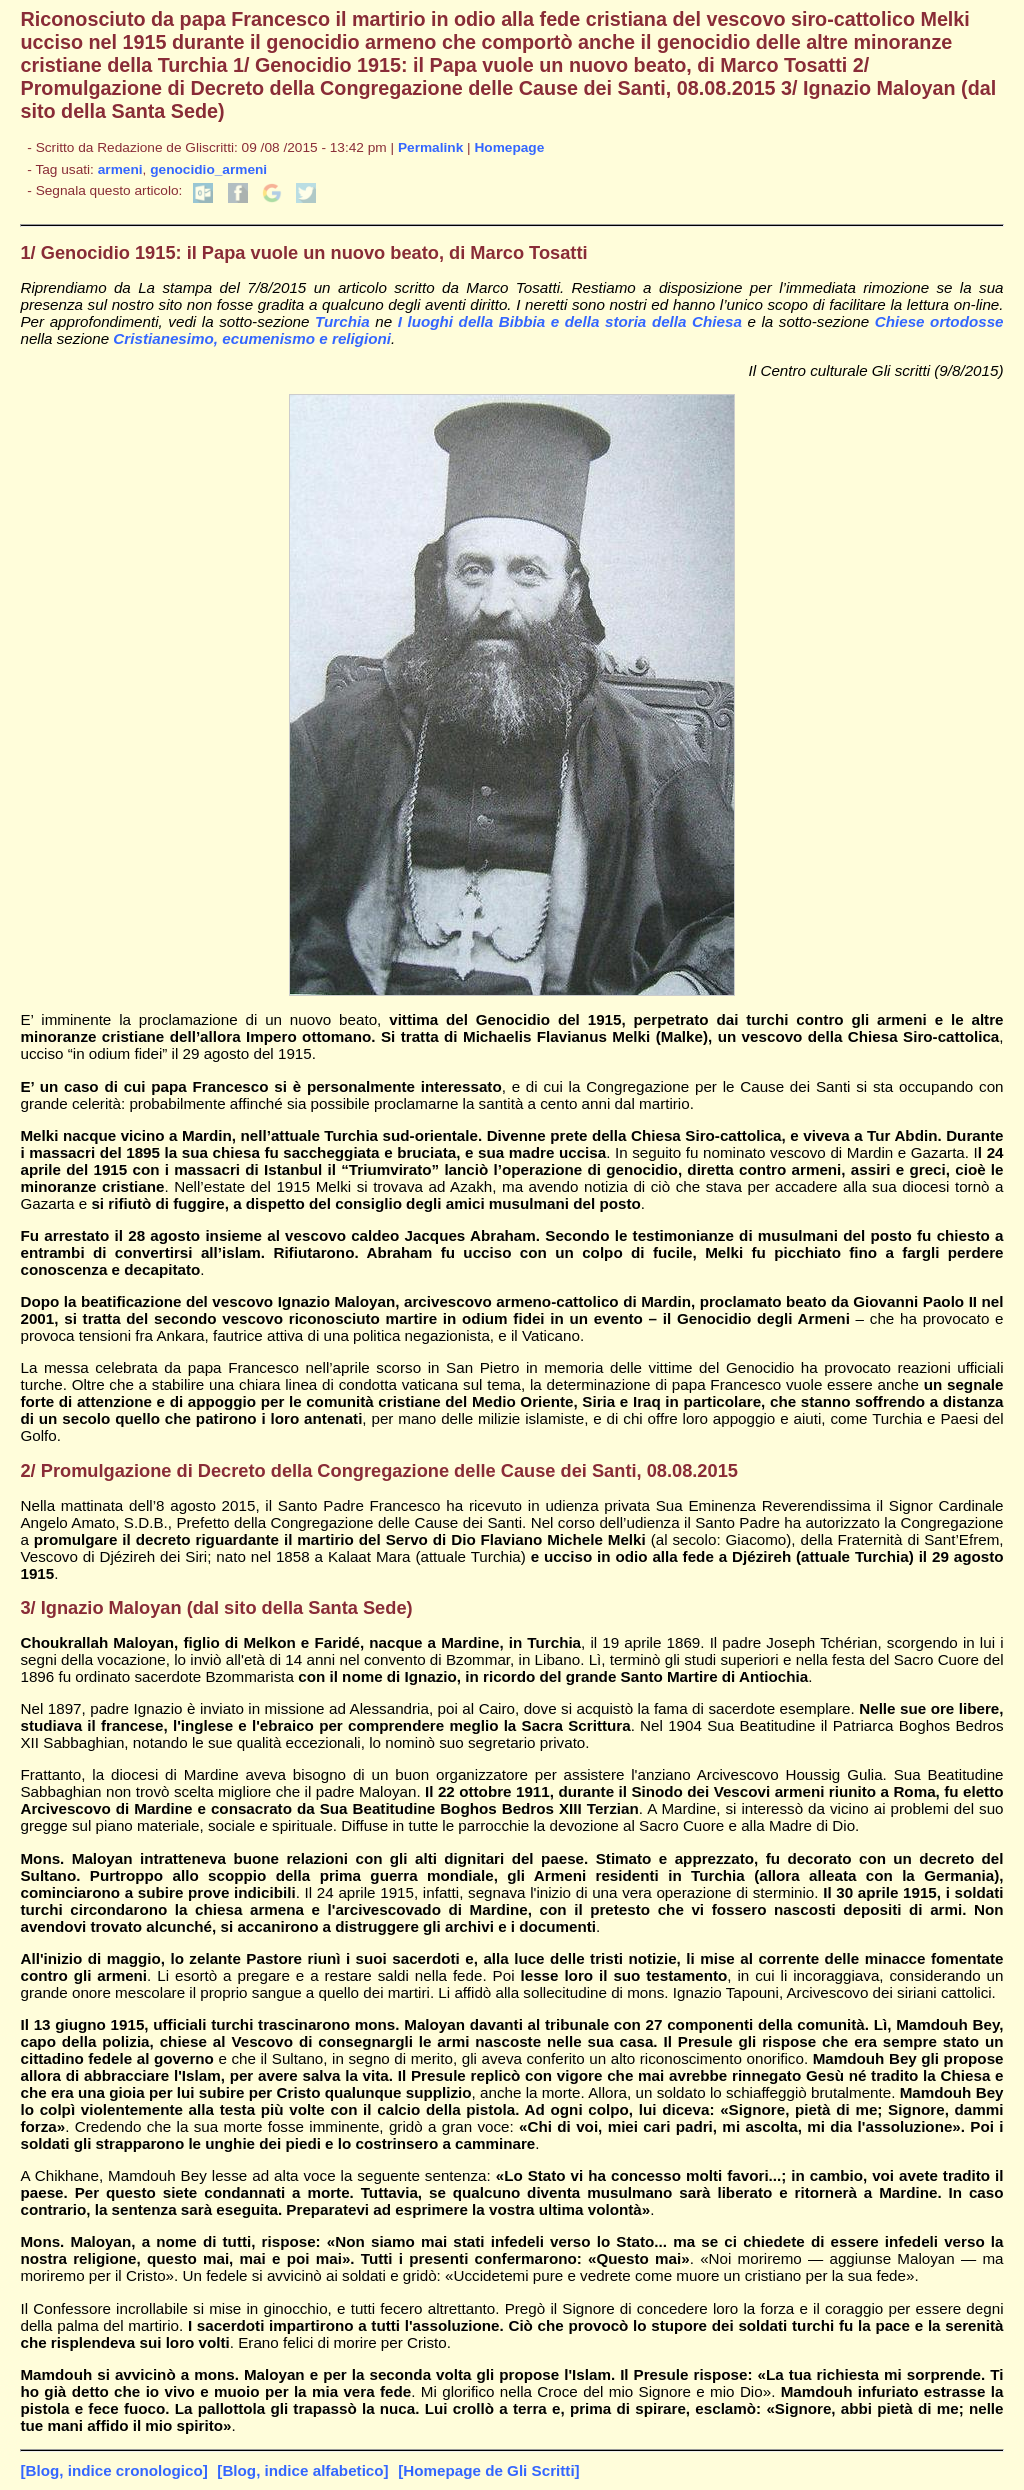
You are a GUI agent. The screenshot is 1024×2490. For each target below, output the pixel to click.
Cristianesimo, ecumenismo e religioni (252, 338)
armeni (120, 169)
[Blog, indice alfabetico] (302, 2470)
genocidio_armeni (208, 169)
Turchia (342, 321)
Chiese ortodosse (939, 321)
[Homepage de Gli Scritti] (488, 2470)
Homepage (509, 147)
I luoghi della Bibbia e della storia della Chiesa (570, 321)
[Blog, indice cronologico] (113, 2470)
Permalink (430, 147)
